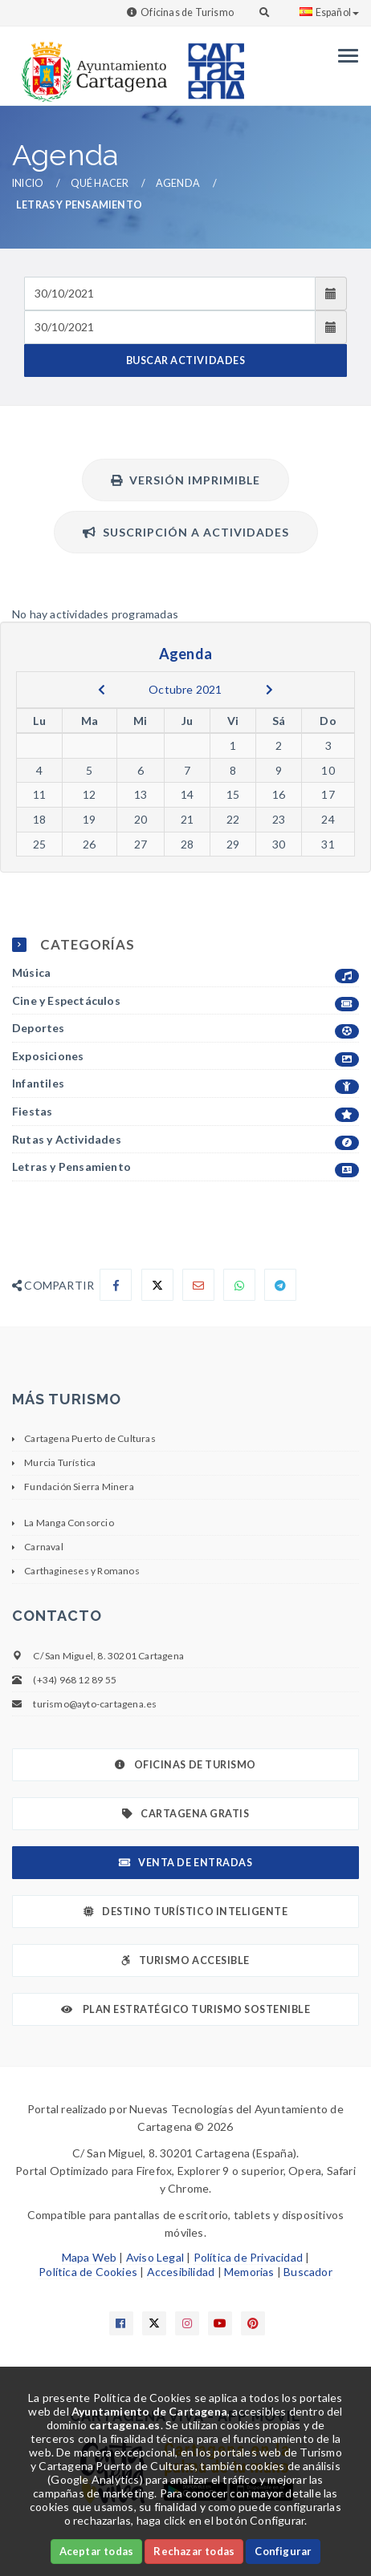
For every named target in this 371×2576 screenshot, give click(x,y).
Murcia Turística (60, 1462)
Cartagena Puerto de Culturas (90, 1438)
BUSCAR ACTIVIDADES (185, 360)
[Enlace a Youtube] (220, 2323)
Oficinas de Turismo (187, 12)
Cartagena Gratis (186, 1814)
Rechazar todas (193, 2551)
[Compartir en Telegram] (280, 1285)
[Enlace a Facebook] (121, 2323)
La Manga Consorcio (69, 1523)
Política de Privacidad (248, 2257)
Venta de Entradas (185, 1863)
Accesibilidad (181, 2271)
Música (185, 973)
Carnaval (43, 1547)
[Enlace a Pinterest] (253, 2323)
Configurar (283, 2551)
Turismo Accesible (185, 1960)
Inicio (27, 183)
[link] (90, 64)
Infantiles (185, 1084)
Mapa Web (89, 2257)
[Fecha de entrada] (170, 293)
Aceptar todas (96, 2551)
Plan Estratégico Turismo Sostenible (186, 2009)
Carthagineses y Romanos (82, 1571)
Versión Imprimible (185, 480)
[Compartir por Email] (198, 1285)
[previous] (102, 689)
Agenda (178, 183)
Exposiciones (185, 1056)
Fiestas (185, 1112)
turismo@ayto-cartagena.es (95, 1704)
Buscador (307, 2271)
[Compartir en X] (157, 1285)
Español (329, 12)
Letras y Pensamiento (185, 1167)
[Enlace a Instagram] (187, 2323)
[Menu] (344, 56)
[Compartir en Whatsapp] (239, 1285)
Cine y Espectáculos (185, 1001)
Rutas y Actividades (185, 1140)
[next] (269, 689)
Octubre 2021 (185, 689)
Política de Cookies (88, 2271)
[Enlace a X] (154, 2323)
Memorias (249, 2271)
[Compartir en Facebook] (116, 1285)
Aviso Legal (155, 2257)
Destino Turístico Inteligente (185, 1912)
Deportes (185, 1028)
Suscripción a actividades (186, 532)
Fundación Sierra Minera (79, 1486)
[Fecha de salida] (170, 327)
